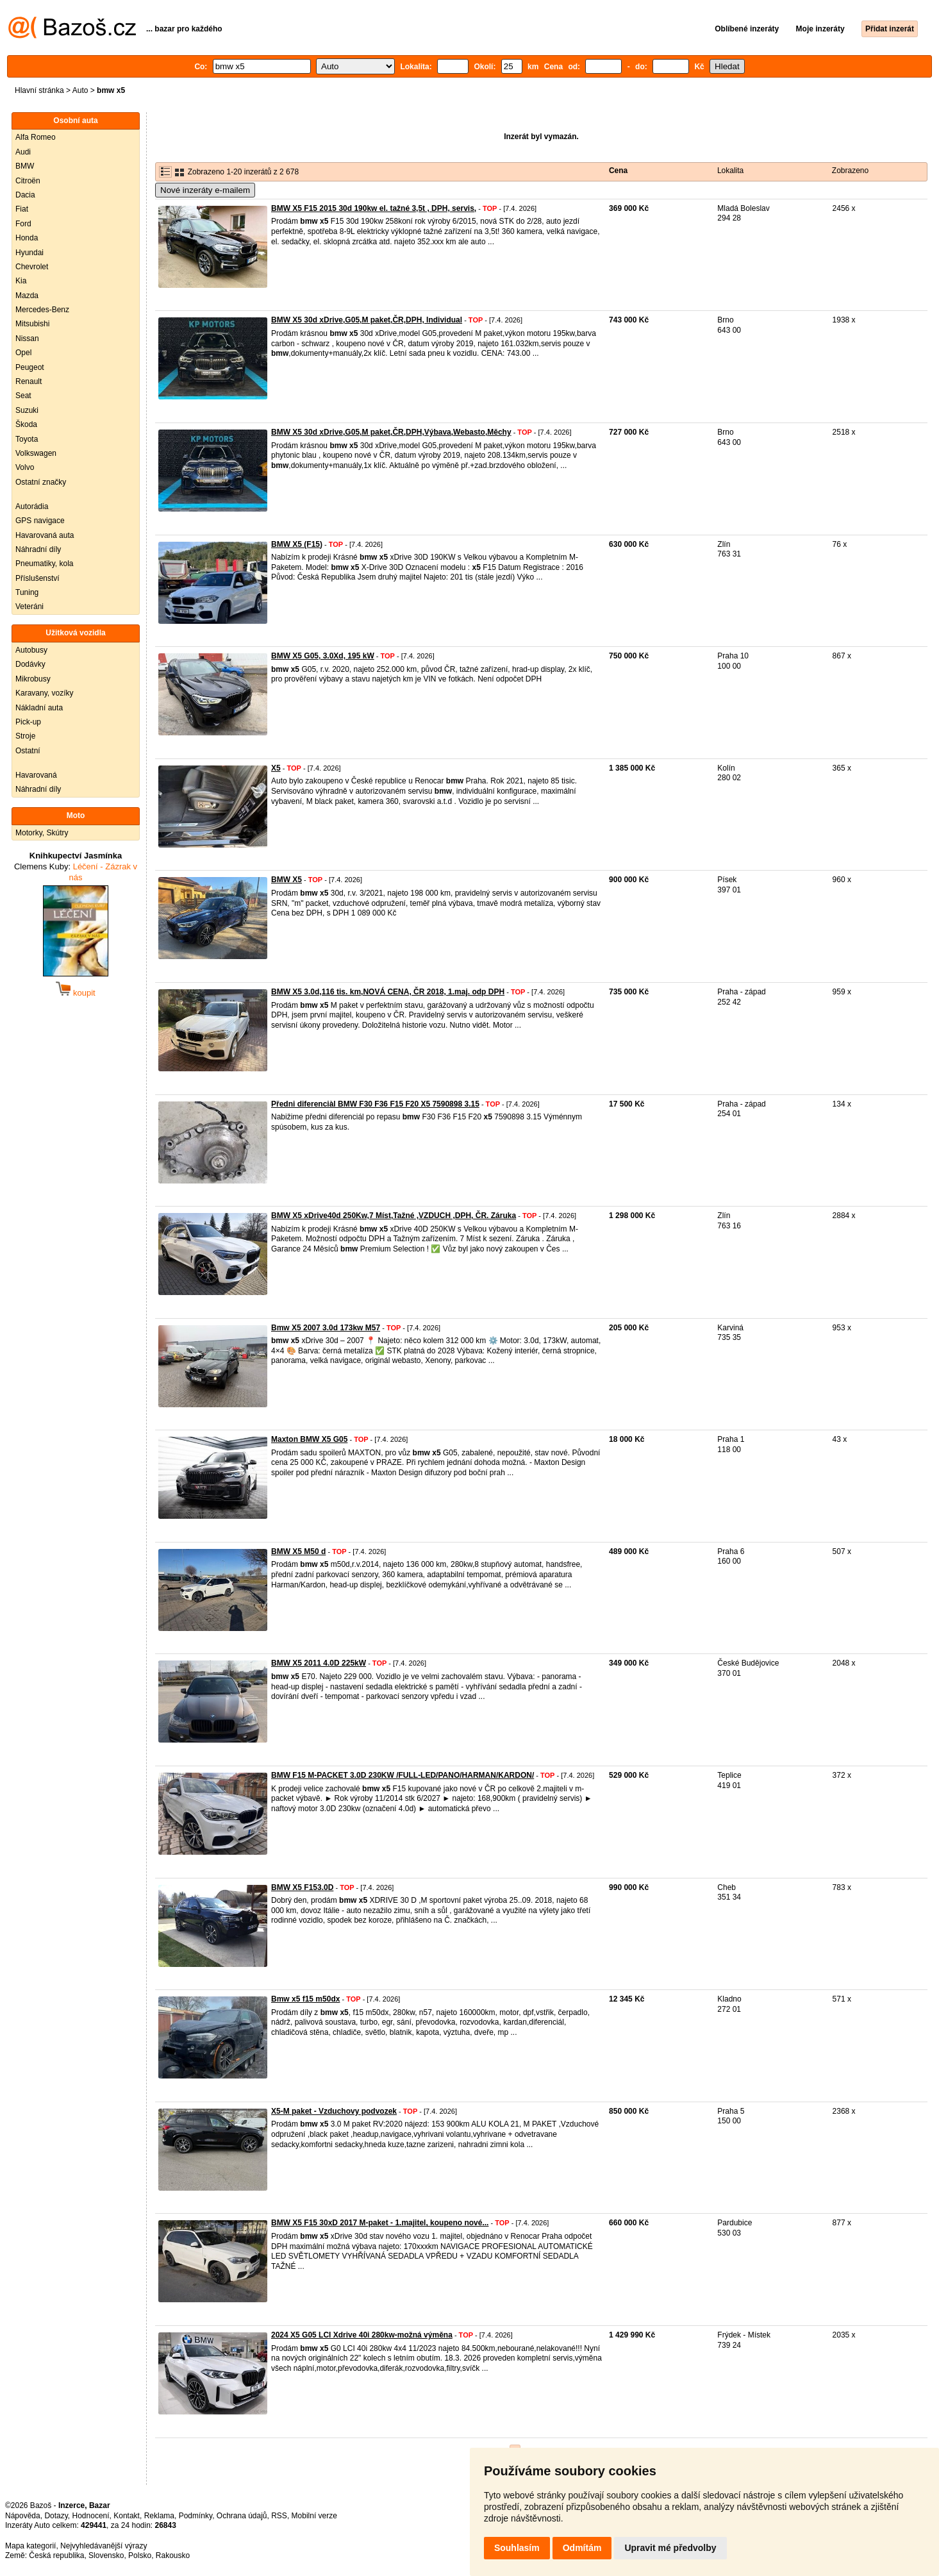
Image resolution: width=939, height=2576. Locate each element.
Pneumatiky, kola (44, 563)
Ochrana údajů (242, 2515)
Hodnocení (91, 2515)
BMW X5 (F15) (296, 544)
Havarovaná (36, 775)
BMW (24, 166)
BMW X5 (286, 879)
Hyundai (29, 252)
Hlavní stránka (39, 90)
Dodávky (30, 664)
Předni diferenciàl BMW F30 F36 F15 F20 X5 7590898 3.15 (375, 1104)
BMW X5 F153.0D (302, 1887)
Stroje (25, 736)
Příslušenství (37, 578)
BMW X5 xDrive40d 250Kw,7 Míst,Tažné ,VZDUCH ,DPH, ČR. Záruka (393, 1215)
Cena (618, 170)
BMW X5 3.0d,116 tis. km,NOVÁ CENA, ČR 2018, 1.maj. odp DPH (387, 991)
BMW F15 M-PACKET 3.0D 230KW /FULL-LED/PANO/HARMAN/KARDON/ (402, 1775)
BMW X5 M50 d (298, 1551)
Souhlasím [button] (517, 2548)
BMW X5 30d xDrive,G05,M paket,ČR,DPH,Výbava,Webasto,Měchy (391, 432)
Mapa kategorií (30, 2545)
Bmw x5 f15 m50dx (305, 1999)
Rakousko (173, 2555)
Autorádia (31, 506)
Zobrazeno (850, 170)
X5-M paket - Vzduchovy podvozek (334, 2111)
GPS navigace (40, 520)
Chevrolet (31, 266)
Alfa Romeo (35, 137)
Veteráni (29, 606)
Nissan (27, 338)
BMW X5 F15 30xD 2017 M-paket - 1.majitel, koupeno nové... (379, 2222)
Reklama (159, 2515)
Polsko (139, 2555)
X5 (276, 768)
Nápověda (22, 2515)
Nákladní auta (39, 707)
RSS (279, 2515)
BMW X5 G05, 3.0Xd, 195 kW (322, 655)
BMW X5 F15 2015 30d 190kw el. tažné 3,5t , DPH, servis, (373, 208)
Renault (28, 381)
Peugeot (29, 367)
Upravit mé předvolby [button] (670, 2548)
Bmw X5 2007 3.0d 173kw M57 (325, 1327)
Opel (23, 352)
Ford (23, 223)
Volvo (24, 467)
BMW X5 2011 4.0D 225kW (318, 1663)
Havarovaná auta (44, 535)
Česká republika (56, 2555)
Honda (26, 237)
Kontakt (126, 2515)
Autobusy (31, 650)
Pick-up (28, 721)
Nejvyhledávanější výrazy (103, 2545)
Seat (23, 395)
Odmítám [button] (582, 2548)
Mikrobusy (33, 678)
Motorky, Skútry (41, 832)
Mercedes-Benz (42, 309)
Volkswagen (35, 453)
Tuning (26, 592)
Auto (80, 90)
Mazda (26, 295)
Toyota (26, 439)
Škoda (26, 424)
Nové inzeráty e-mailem (205, 190)
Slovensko (106, 2555)
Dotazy (55, 2515)
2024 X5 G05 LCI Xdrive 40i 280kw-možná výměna (362, 2334)
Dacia (25, 194)
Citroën (27, 180)
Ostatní (27, 750)
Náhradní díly (38, 549)
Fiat (21, 209)
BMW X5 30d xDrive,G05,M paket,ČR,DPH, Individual (366, 319)
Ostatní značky (40, 482)
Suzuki (26, 410)
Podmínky (195, 2515)
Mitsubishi (32, 323)
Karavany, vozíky (44, 693)
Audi (23, 151)
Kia (20, 280)
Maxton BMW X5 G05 (309, 1439)
